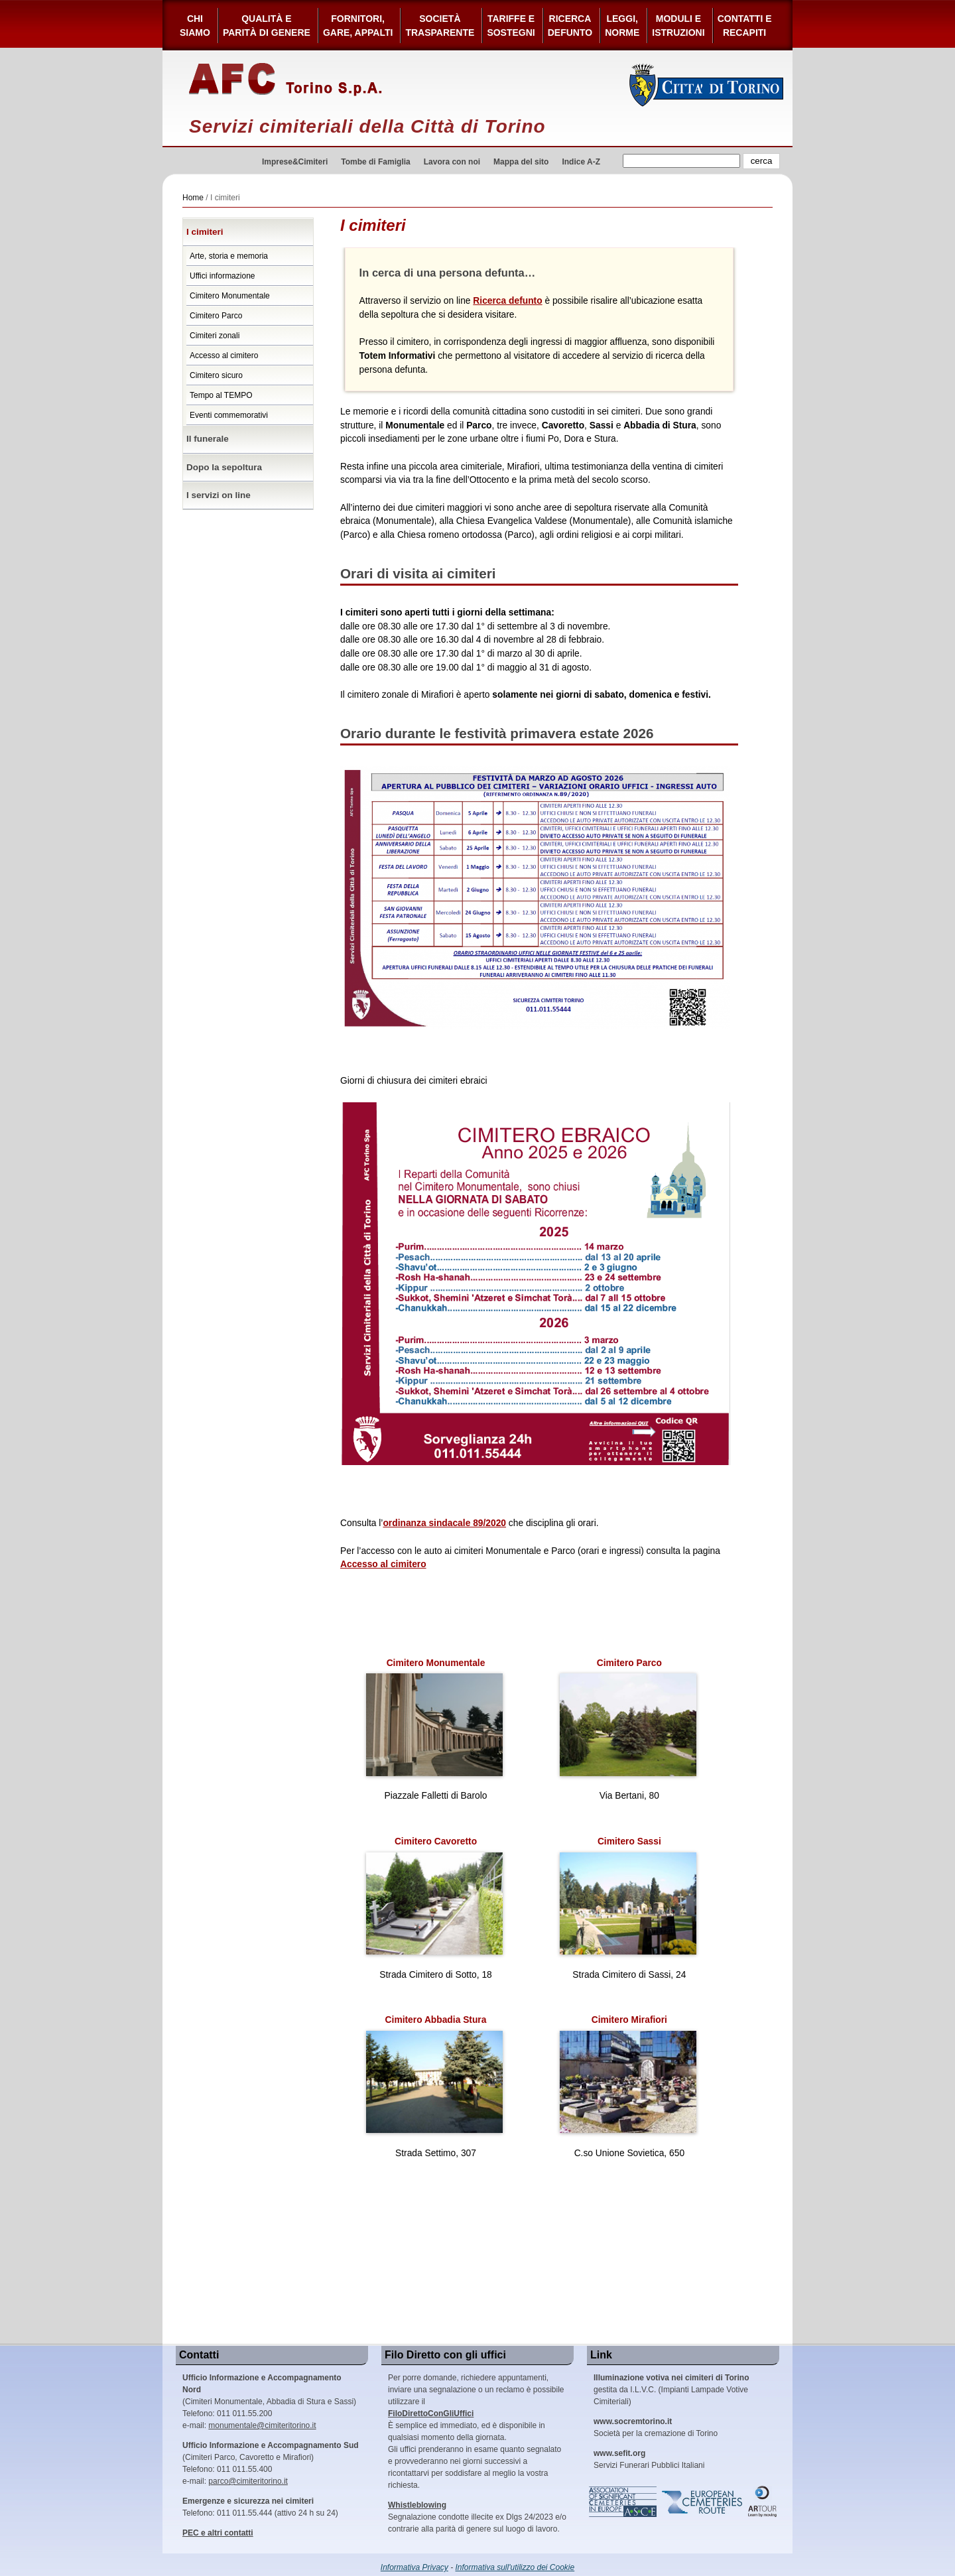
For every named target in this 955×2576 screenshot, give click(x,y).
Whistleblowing (417, 2505)
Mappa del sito (520, 161)
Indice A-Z (581, 161)
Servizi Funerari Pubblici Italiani (649, 2459)
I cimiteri (204, 232)
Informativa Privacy (414, 2567)
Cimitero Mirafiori (628, 2074)
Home (193, 197)
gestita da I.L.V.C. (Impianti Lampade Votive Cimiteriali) (671, 2389)
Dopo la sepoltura (224, 467)
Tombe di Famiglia (375, 161)
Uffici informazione (222, 276)
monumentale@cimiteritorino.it (262, 2425)
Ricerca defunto (570, 25)
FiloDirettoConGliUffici (431, 2413)
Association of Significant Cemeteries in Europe (623, 2502)
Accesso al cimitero (224, 355)
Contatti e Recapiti (745, 25)
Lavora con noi (452, 161)
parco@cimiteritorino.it (248, 2481)
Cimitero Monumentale (230, 295)
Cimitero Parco (216, 315)
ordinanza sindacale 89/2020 (444, 1523)
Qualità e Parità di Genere (266, 25)
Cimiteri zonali (214, 335)
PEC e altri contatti (217, 2533)
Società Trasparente (439, 25)
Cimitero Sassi (628, 1895)
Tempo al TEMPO (221, 395)
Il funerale (207, 439)
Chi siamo (195, 25)
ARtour (762, 2502)
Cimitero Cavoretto (434, 1895)
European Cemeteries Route (703, 2502)
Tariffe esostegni (511, 25)
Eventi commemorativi (229, 415)
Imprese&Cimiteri (295, 161)
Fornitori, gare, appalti (358, 25)
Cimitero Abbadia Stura (434, 2074)
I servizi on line (218, 495)
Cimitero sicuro (216, 375)
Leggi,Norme (622, 25)
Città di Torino (706, 85)
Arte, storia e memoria (229, 256)
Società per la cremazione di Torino (656, 2427)
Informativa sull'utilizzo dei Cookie (515, 2567)
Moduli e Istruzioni (678, 25)
